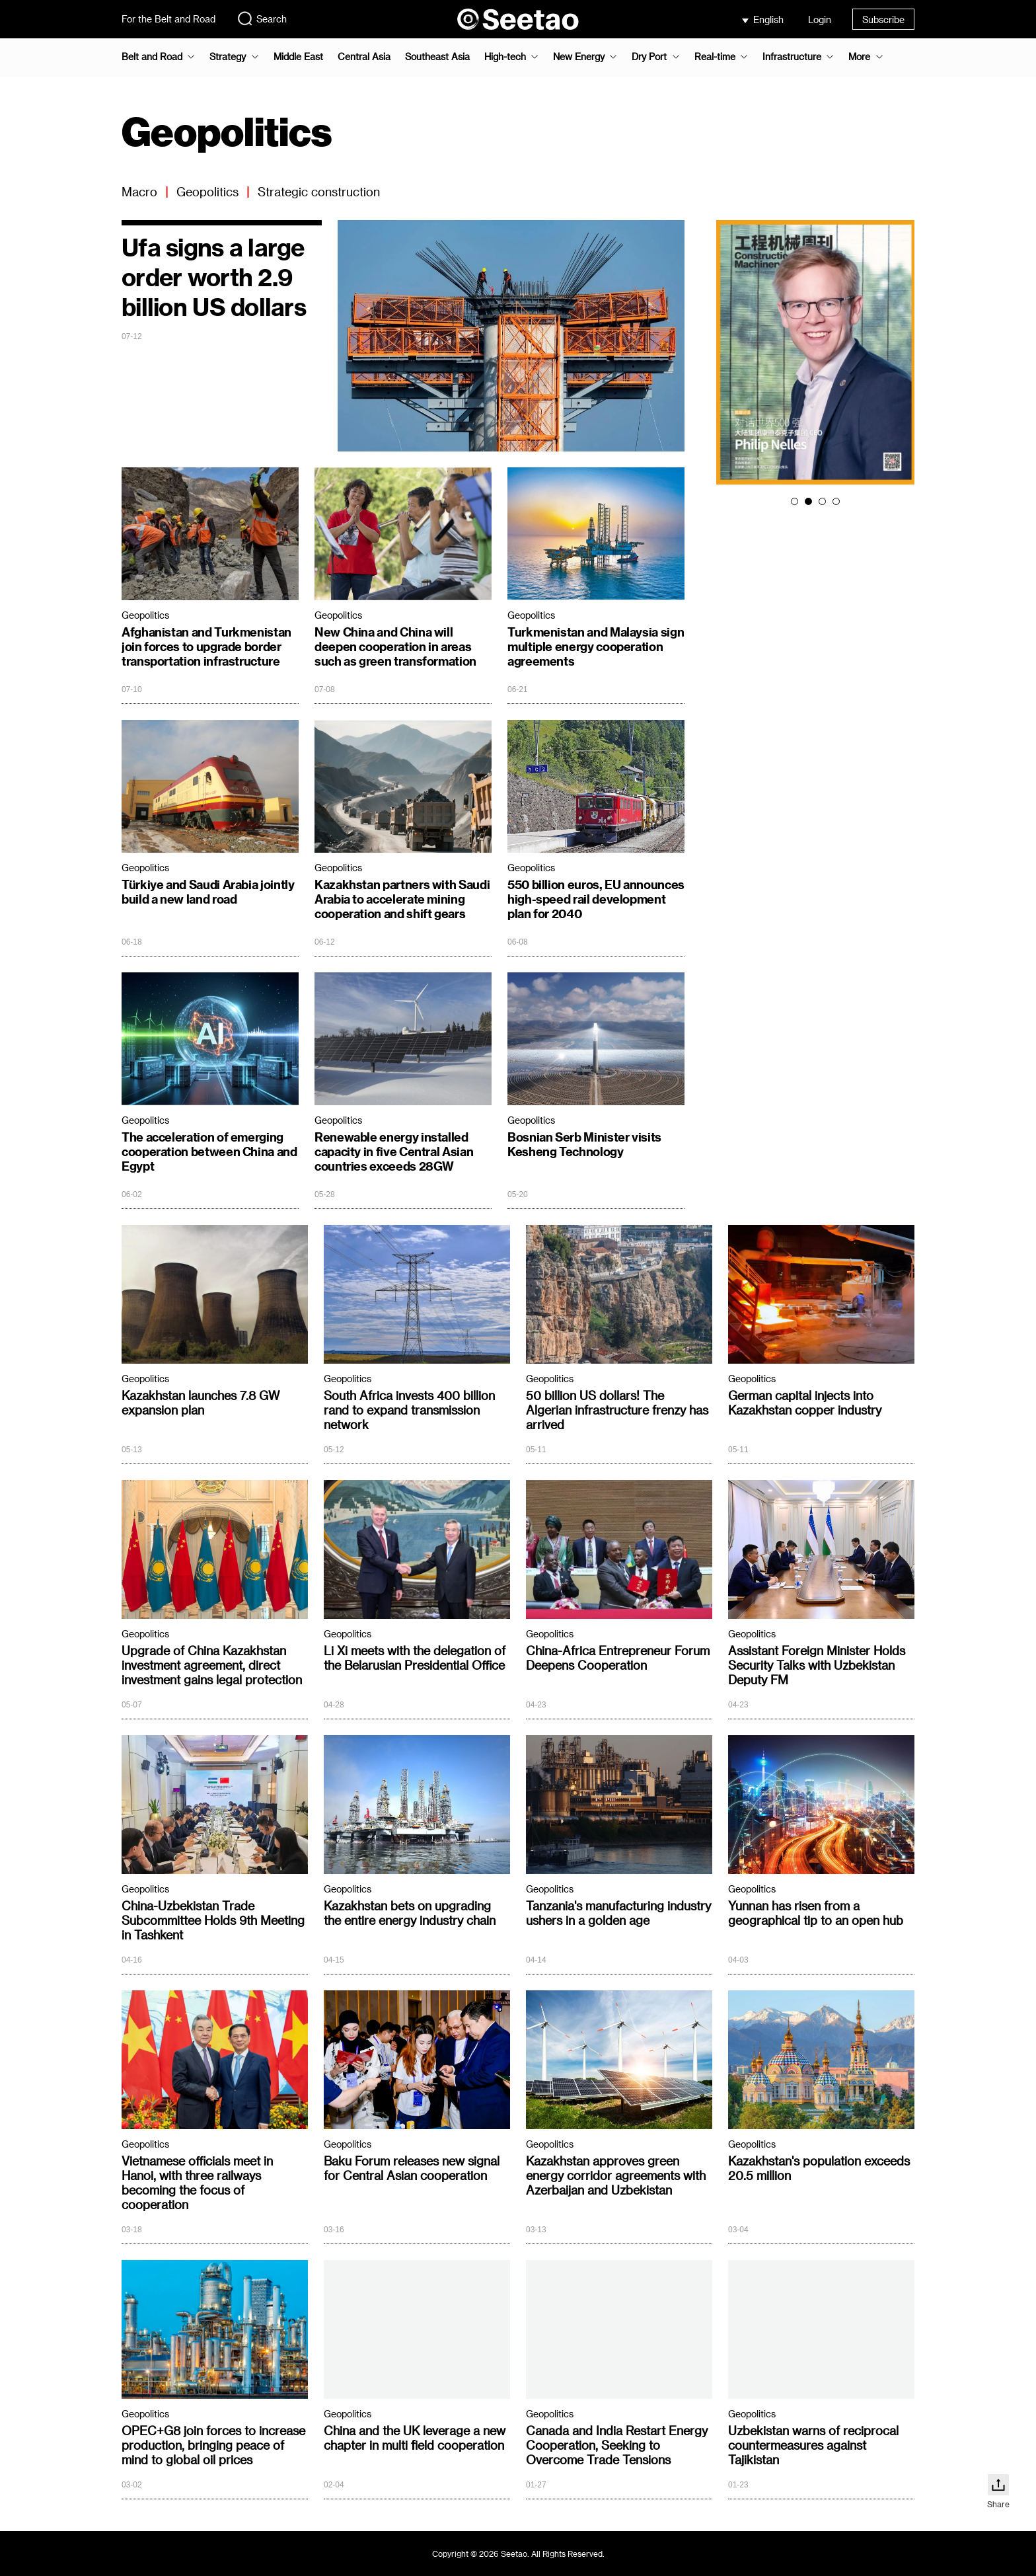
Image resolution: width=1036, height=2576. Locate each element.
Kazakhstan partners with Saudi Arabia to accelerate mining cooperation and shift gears (402, 898)
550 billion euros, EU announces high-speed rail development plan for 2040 (595, 898)
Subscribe (883, 19)
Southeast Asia (437, 56)
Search (262, 18)
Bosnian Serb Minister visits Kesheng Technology (584, 1144)
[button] (794, 501)
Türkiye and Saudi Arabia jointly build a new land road (208, 891)
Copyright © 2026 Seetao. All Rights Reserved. (518, 2553)
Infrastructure (791, 56)
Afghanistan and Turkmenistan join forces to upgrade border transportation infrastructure (206, 646)
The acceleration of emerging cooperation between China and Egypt (209, 1151)
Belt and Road (152, 56)
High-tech (505, 56)
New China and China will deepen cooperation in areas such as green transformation (395, 646)
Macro (139, 191)
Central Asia (364, 56)
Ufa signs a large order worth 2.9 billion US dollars (214, 277)
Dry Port (649, 56)
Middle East (298, 56)
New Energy (579, 56)
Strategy (227, 56)
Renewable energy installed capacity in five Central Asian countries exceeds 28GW (393, 1151)
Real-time (714, 56)
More (859, 56)
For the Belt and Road (168, 18)
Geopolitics (207, 191)
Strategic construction (319, 191)
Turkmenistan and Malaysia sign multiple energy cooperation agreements (595, 646)
